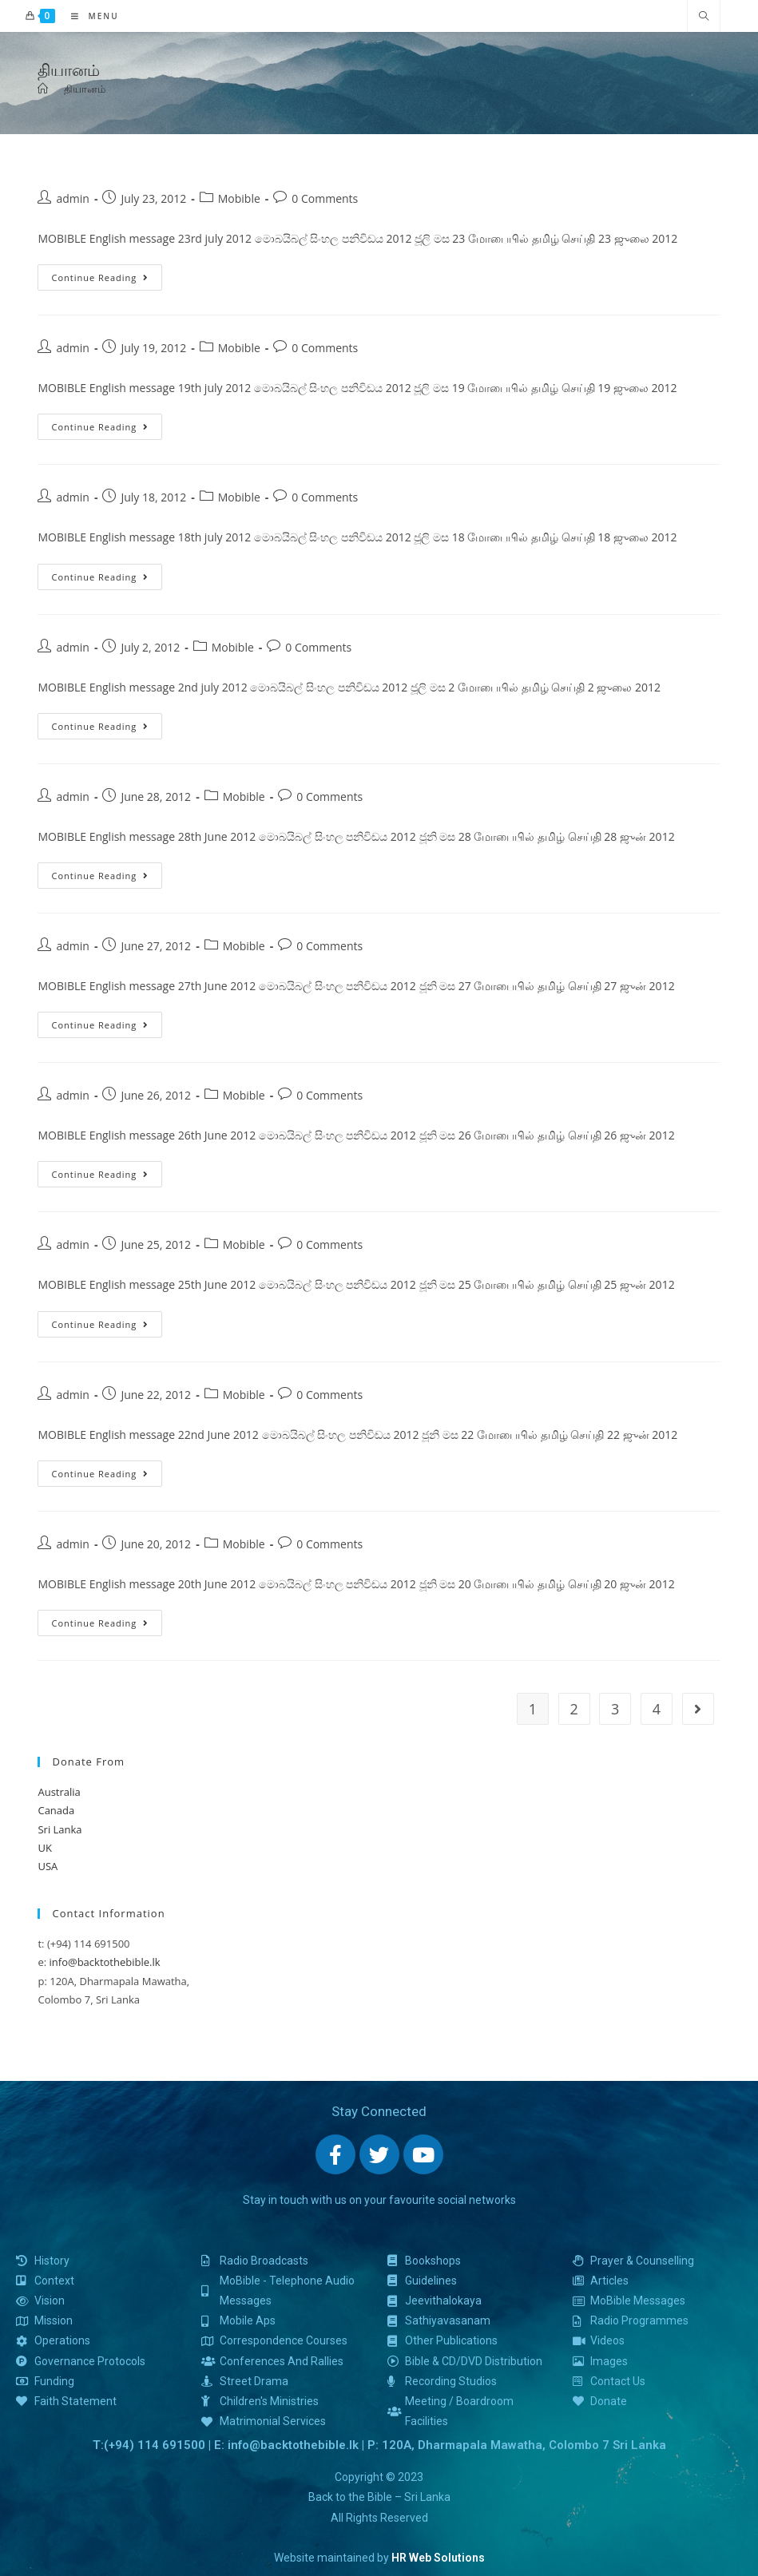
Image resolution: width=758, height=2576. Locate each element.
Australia (59, 1792)
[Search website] (704, 17)
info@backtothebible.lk (105, 1962)
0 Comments (325, 198)
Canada (56, 1810)
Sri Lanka (59, 1829)
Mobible (239, 198)
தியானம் (84, 88)
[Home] (43, 88)
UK (44, 1848)
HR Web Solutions (438, 2557)
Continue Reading (100, 273)
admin (72, 198)
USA (48, 1866)
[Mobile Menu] (89, 16)
